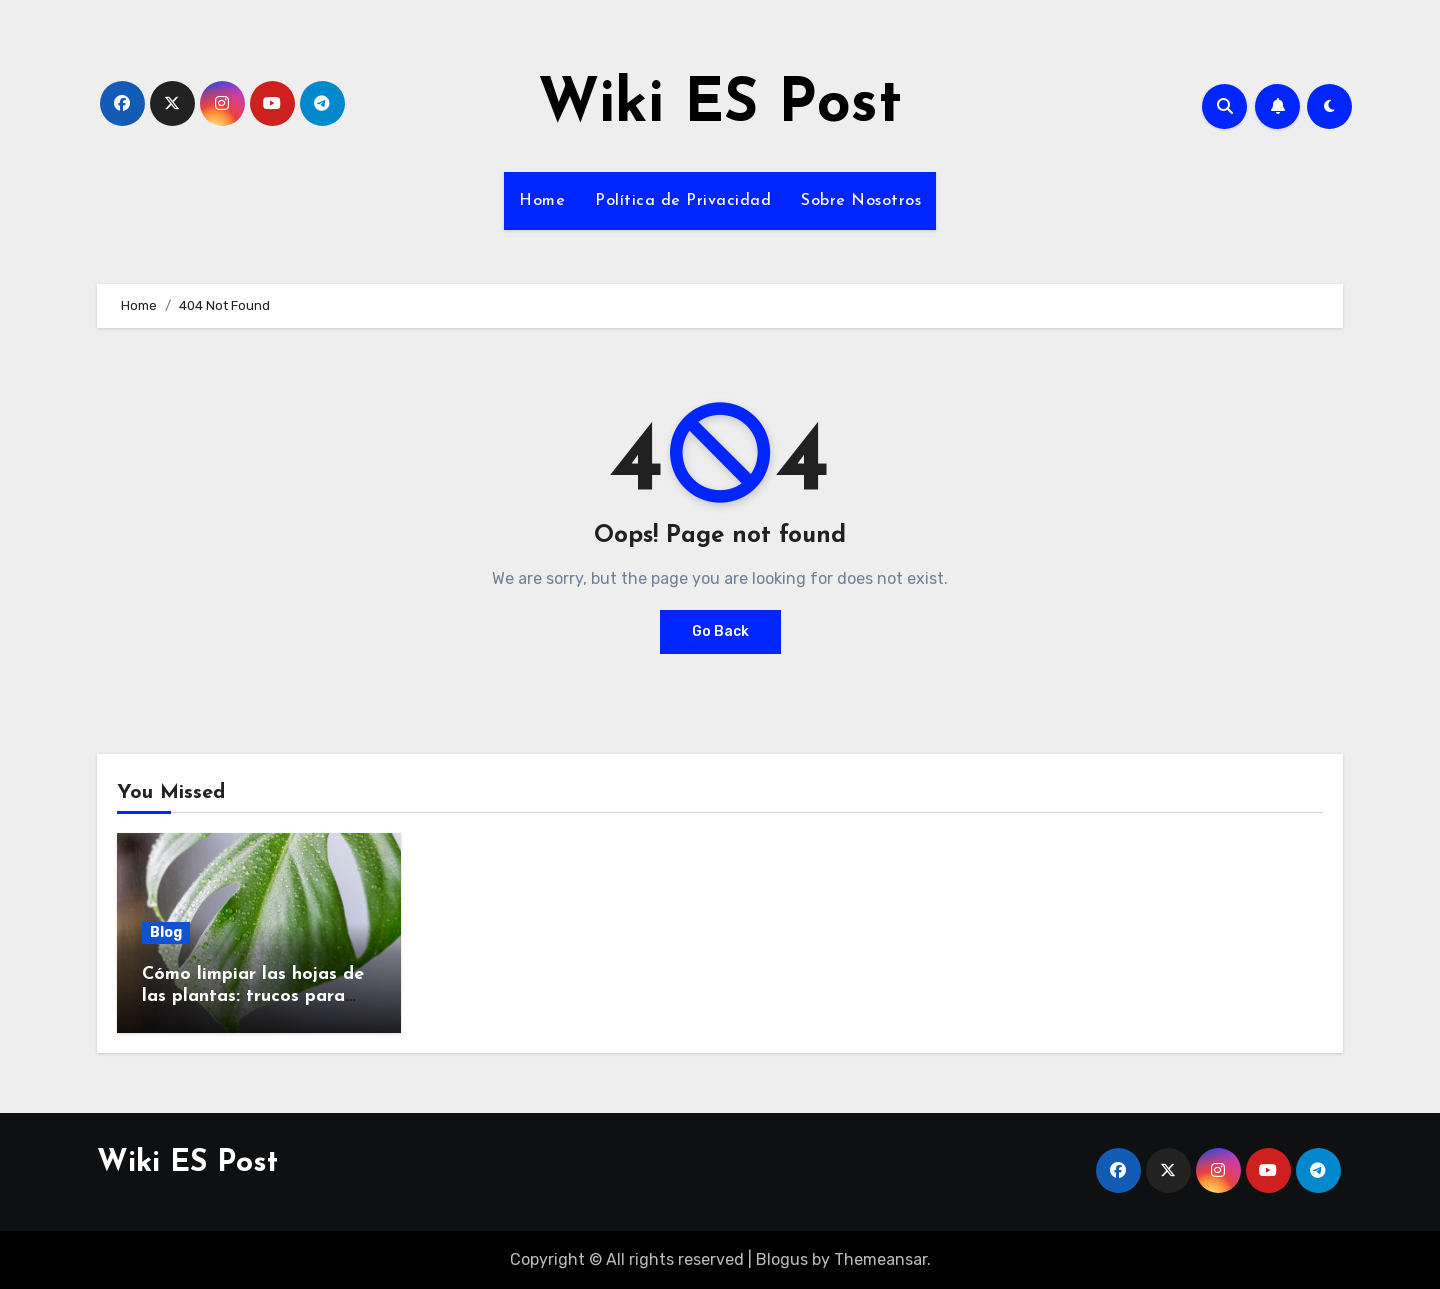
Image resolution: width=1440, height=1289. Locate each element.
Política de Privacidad (683, 201)
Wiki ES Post (720, 106)
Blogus (782, 1259)
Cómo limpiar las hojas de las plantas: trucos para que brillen (253, 996)
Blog (166, 932)
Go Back (720, 631)
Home (542, 201)
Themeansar (880, 1259)
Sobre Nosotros (861, 201)
